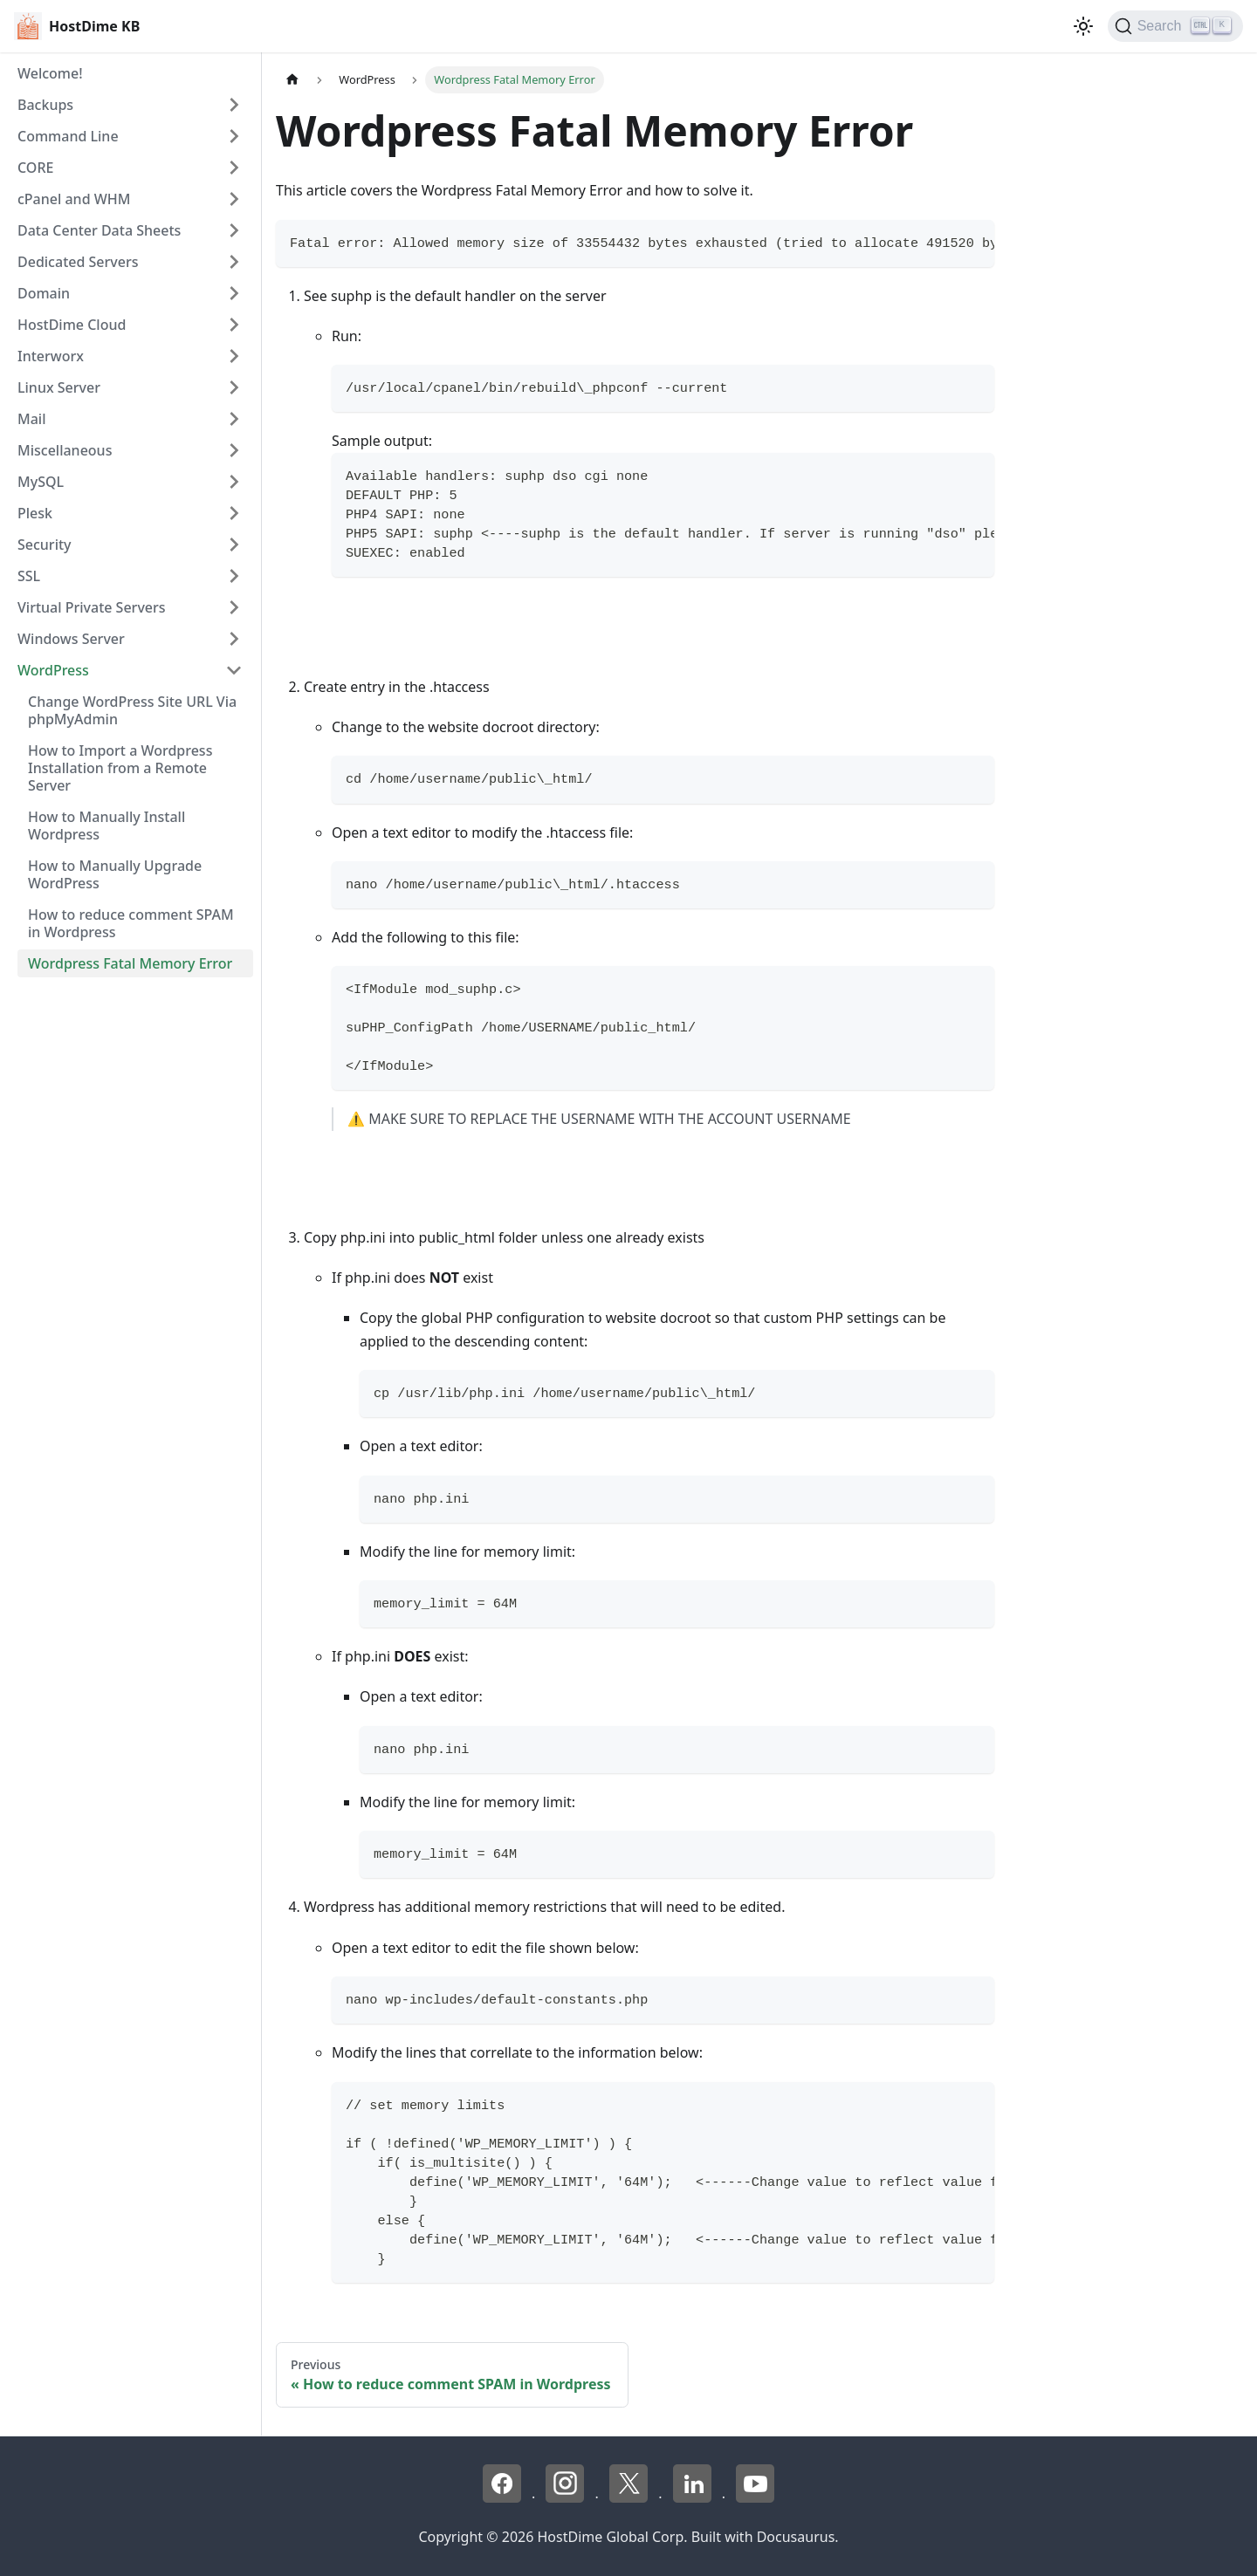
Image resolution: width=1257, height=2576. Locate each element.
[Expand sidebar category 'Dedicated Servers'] (234, 262)
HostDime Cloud (71, 324)
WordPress (53, 670)
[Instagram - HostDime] (566, 2497)
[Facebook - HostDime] (504, 2497)
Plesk (34, 513)
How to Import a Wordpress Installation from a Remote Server (120, 768)
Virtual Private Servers (91, 607)
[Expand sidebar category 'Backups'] (234, 105)
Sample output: (382, 440)
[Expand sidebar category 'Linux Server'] (234, 387)
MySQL (40, 481)
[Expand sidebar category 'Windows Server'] (234, 639)
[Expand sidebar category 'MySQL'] (234, 482)
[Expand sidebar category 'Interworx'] (234, 356)
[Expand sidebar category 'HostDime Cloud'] (234, 325)
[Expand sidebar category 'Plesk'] (234, 513)
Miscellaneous (64, 450)
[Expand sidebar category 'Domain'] (234, 293)
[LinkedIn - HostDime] (694, 2497)
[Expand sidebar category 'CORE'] (234, 168)
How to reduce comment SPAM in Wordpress (131, 923)
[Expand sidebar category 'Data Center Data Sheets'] (234, 230)
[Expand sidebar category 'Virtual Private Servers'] (234, 607)
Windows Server (71, 638)
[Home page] (292, 79)
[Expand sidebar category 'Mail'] (234, 419)
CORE (35, 167)
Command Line (68, 136)
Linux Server (58, 387)
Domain (43, 293)
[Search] (1175, 26)
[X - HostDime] (630, 2497)
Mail (31, 418)
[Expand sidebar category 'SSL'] (234, 576)
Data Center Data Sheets (99, 230)
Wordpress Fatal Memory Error (130, 963)
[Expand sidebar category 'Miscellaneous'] (234, 450)
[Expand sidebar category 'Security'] (234, 544)
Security (44, 544)
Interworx (50, 356)
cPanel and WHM (73, 199)
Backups (45, 104)
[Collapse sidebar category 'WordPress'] (234, 670)
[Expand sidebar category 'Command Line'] (234, 136)
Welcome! (50, 73)
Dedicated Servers (77, 261)
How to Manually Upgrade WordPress (115, 874)
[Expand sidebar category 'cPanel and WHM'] (234, 199)
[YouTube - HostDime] (755, 2497)
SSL (28, 576)
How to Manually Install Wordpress (106, 825)
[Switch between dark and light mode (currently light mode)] (1083, 26)
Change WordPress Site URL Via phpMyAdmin (132, 710)
